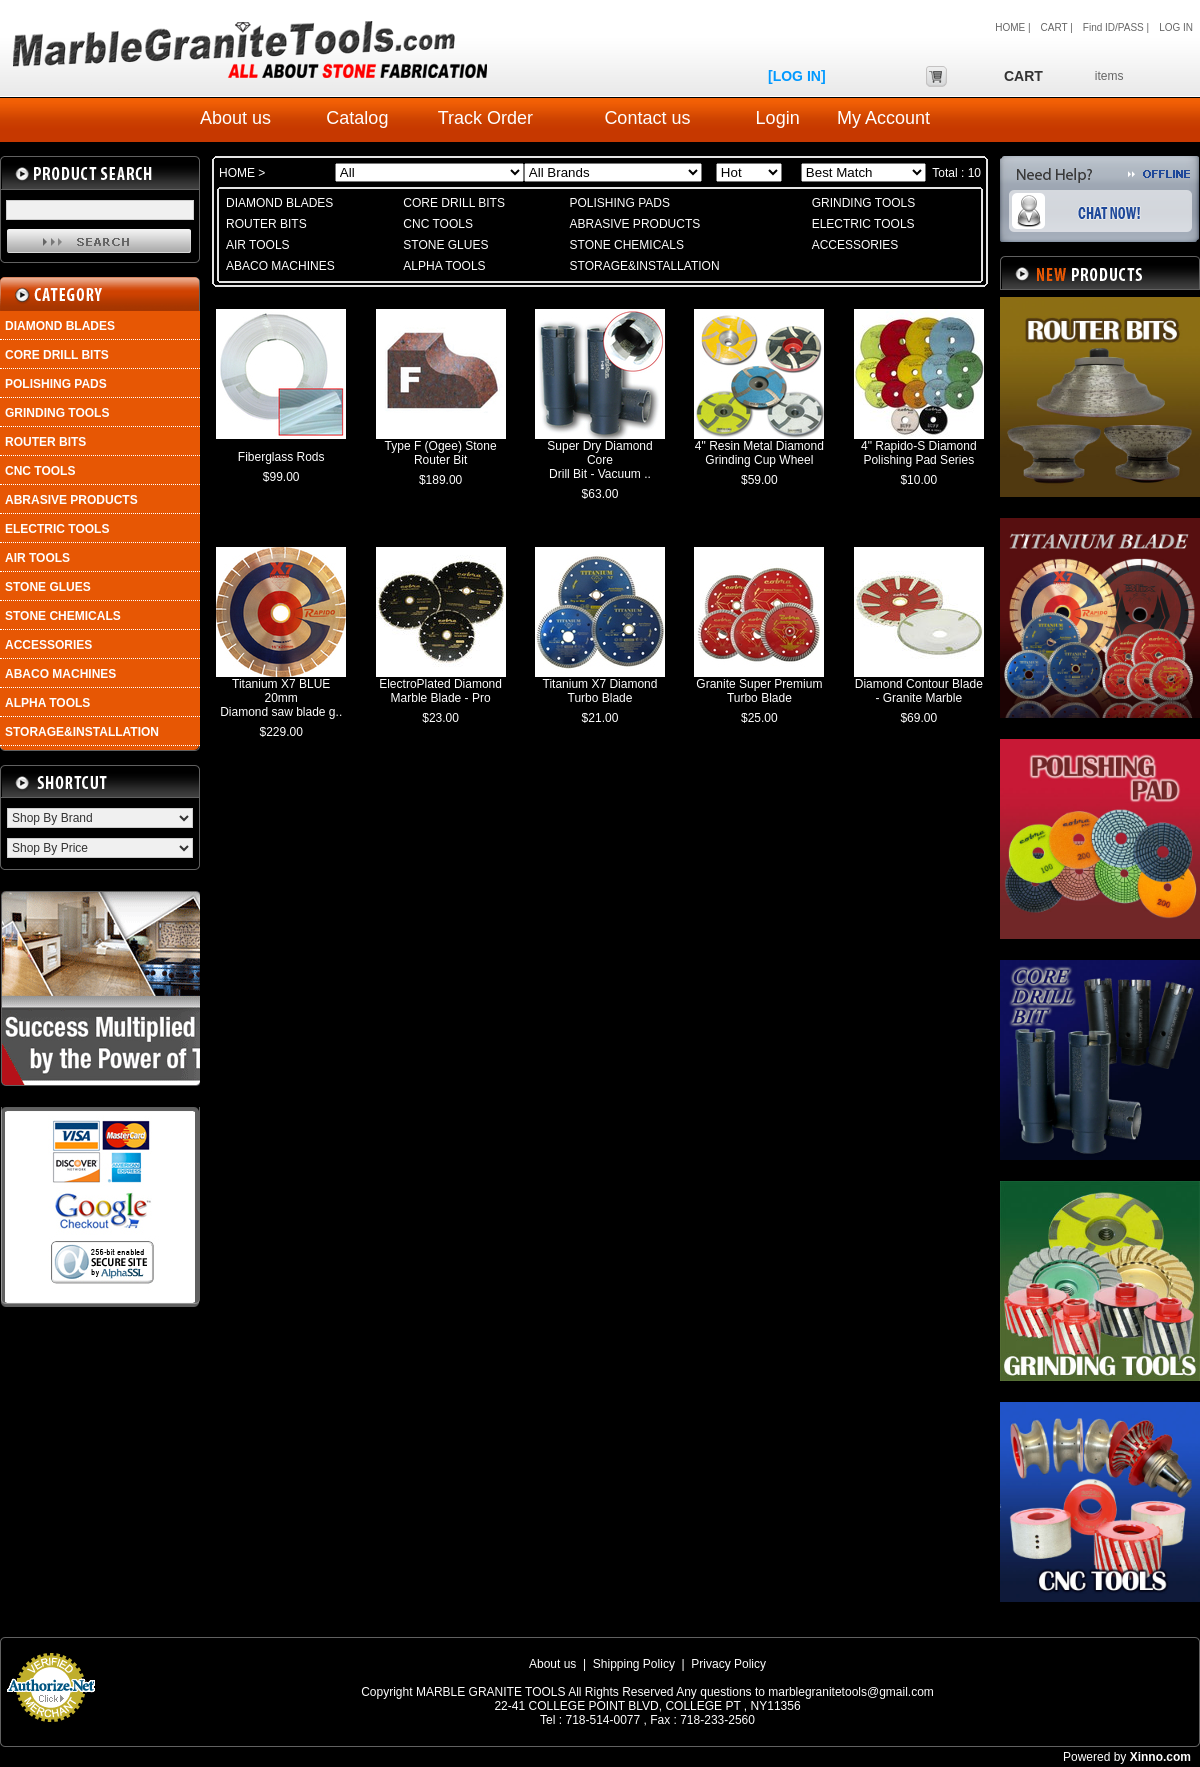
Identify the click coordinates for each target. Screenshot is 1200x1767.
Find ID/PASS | (1116, 27)
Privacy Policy (728, 1664)
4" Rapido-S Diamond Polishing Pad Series (919, 453)
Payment (50, 1728)
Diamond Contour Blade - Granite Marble (919, 691)
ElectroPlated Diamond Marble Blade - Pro (440, 691)
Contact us (647, 118)
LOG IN (1176, 27)
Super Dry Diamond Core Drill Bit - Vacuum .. (599, 460)
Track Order (485, 118)
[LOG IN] (797, 76)
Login (778, 118)
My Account (883, 118)
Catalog (357, 118)
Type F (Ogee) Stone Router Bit (441, 453)
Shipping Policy (634, 1664)
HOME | (1012, 27)
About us (235, 118)
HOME (238, 173)
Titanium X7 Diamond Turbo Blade (600, 691)
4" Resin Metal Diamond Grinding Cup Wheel (759, 453)
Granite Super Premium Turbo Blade (759, 691)
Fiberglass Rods (281, 457)
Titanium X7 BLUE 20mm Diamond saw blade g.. (281, 698)
